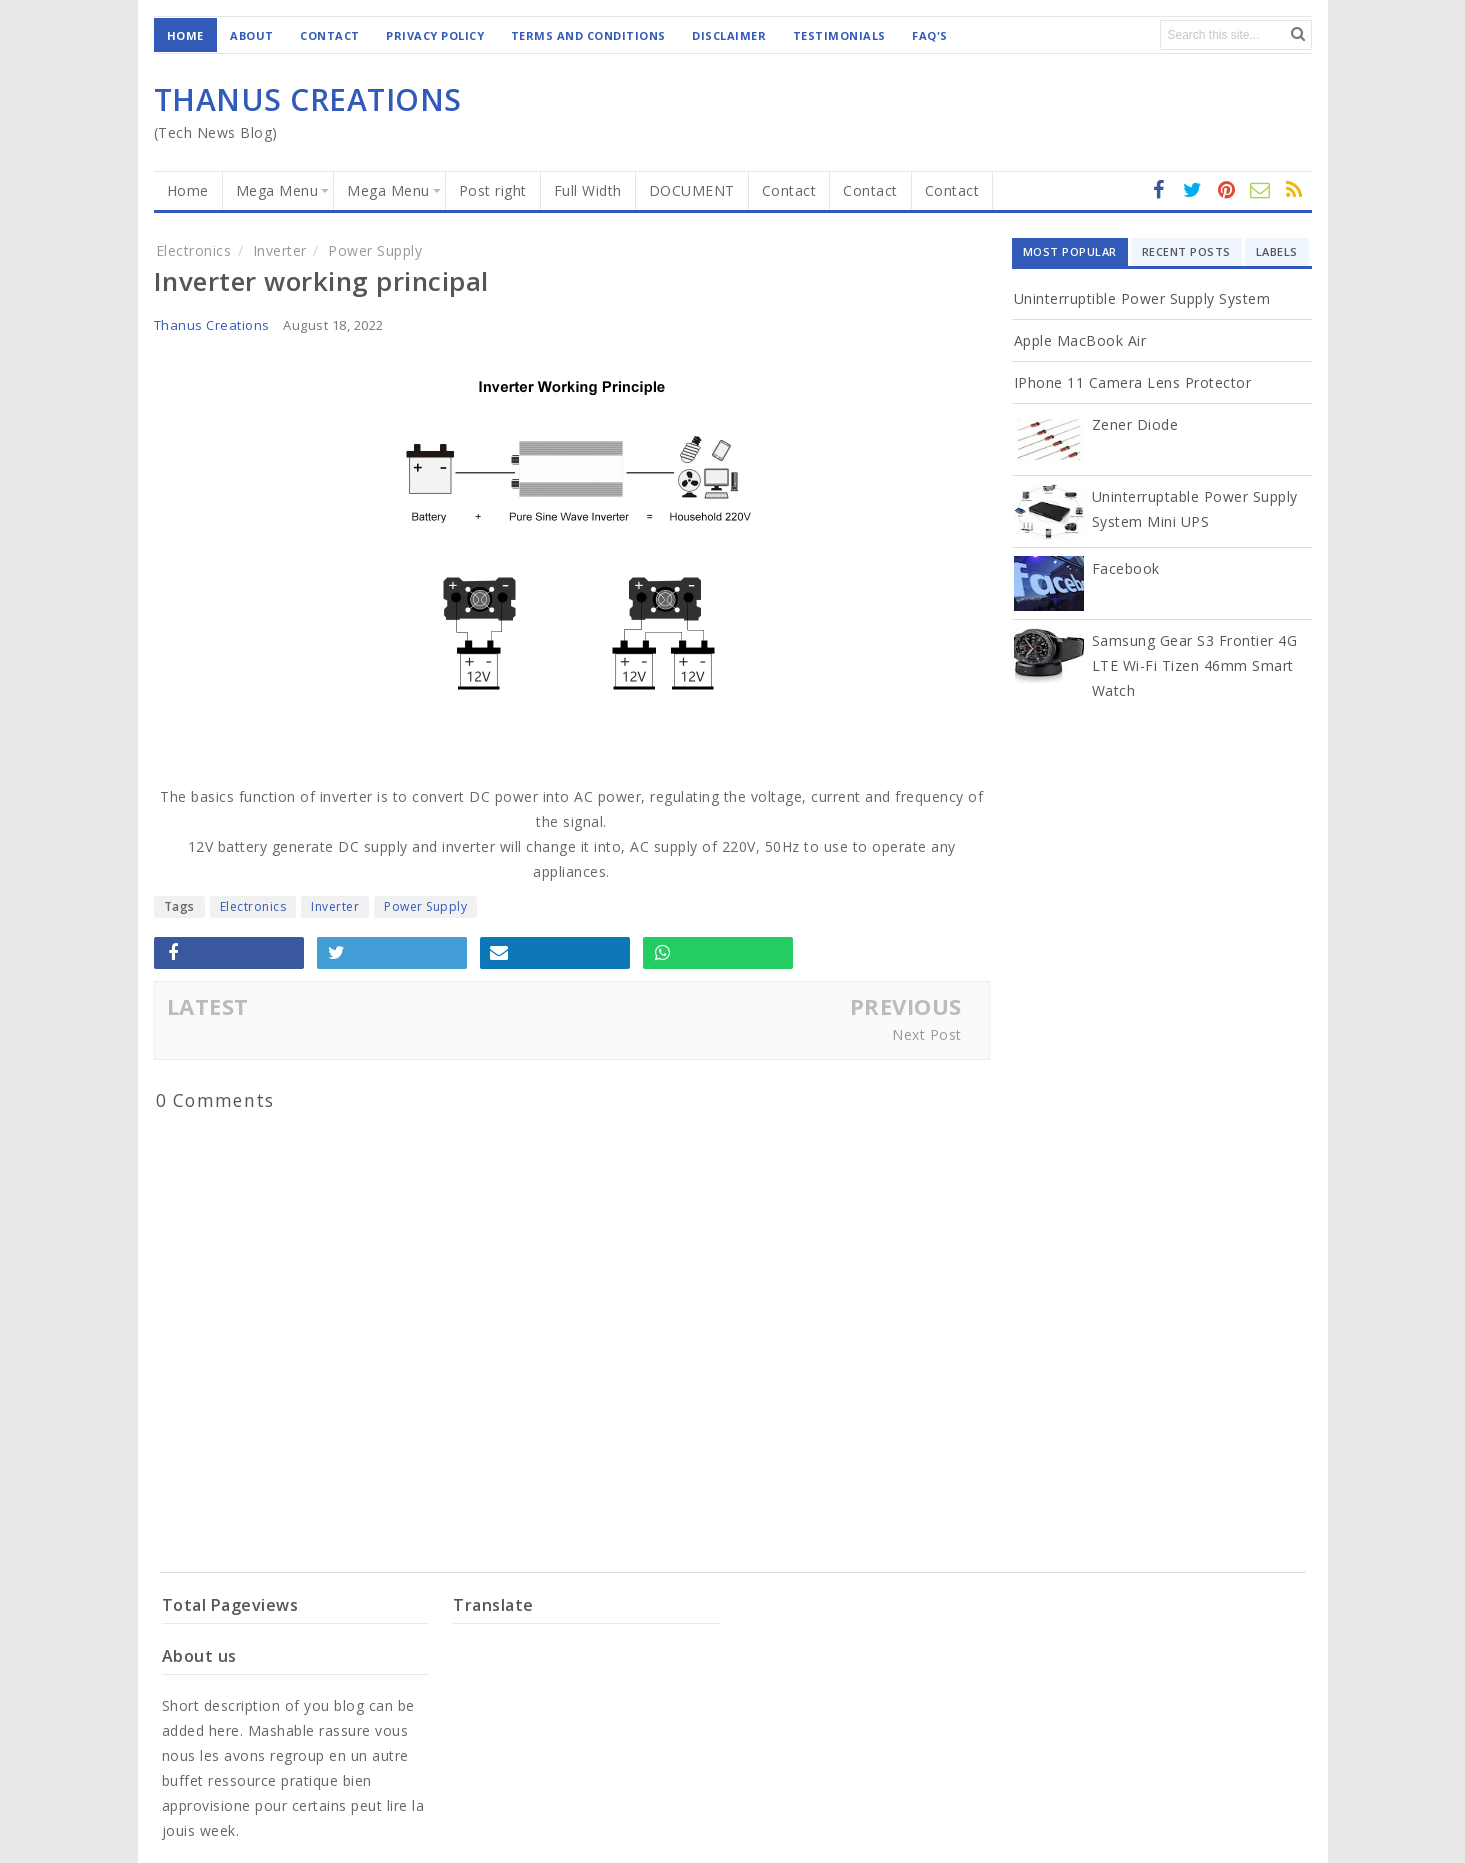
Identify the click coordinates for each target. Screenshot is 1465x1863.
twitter (1193, 191)
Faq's (930, 35)
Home (185, 35)
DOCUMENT (692, 190)
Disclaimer (729, 35)
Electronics (253, 906)
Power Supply (425, 906)
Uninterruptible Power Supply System (1142, 298)
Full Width (588, 190)
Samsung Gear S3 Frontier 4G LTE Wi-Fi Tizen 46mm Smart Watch (1195, 665)
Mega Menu (277, 190)
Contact (330, 35)
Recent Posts (1186, 251)
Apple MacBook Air (1080, 340)
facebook (1159, 191)
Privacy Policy (435, 35)
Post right (493, 190)
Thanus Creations (212, 325)
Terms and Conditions (588, 35)
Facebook (1126, 568)
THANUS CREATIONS (308, 99)
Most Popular (1070, 251)
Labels (1277, 251)
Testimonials (839, 35)
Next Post (927, 1034)
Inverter (335, 906)
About (252, 35)
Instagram (1227, 191)
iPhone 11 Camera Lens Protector (1133, 382)
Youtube (1295, 191)
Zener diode (1135, 424)
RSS (1261, 191)
